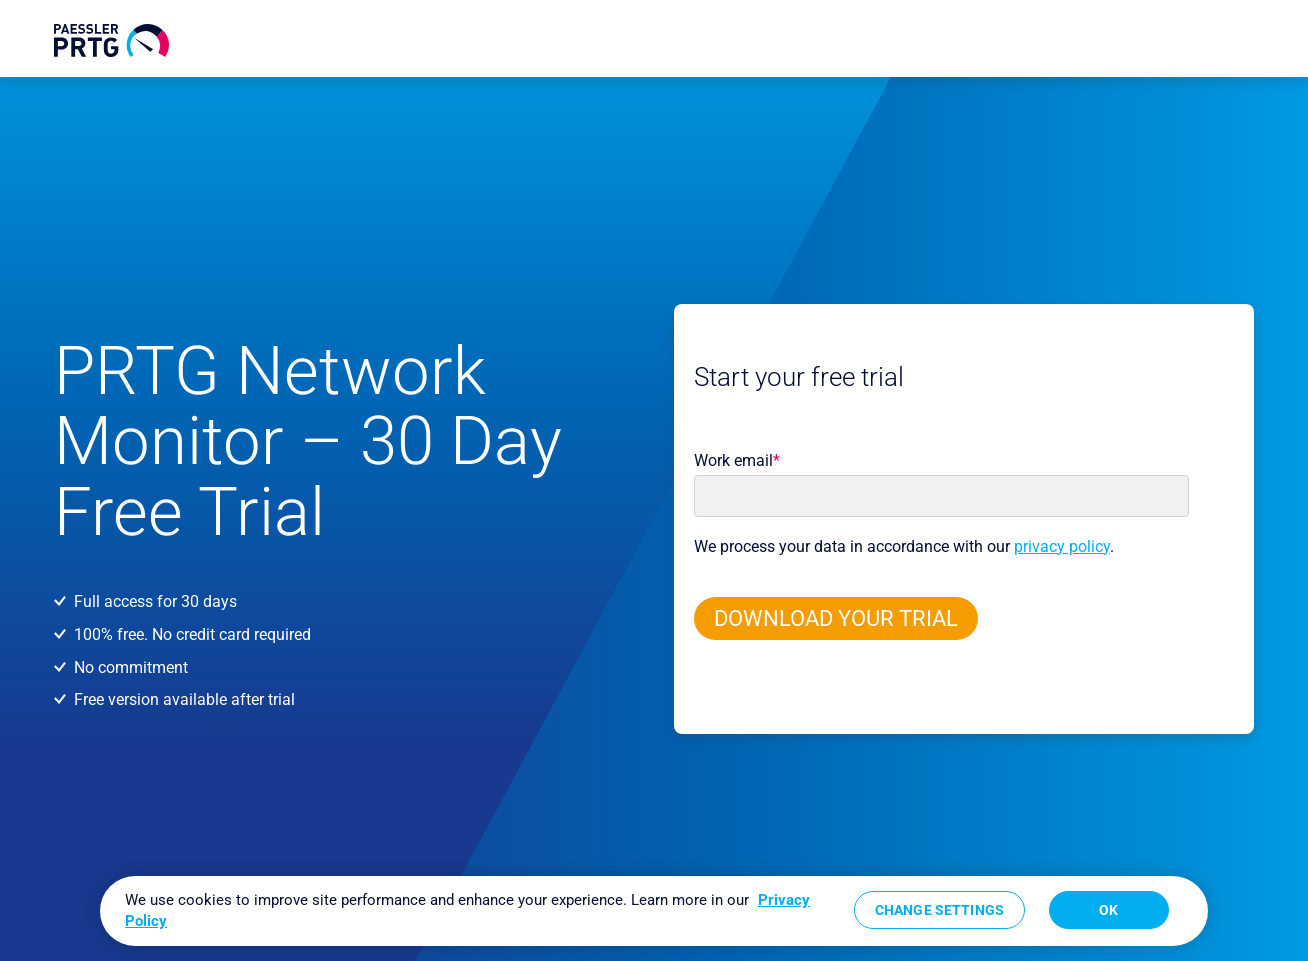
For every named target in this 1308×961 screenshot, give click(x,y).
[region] (654, 911)
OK (1108, 910)
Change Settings (939, 910)
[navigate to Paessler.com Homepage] (111, 40)
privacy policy (1062, 546)
